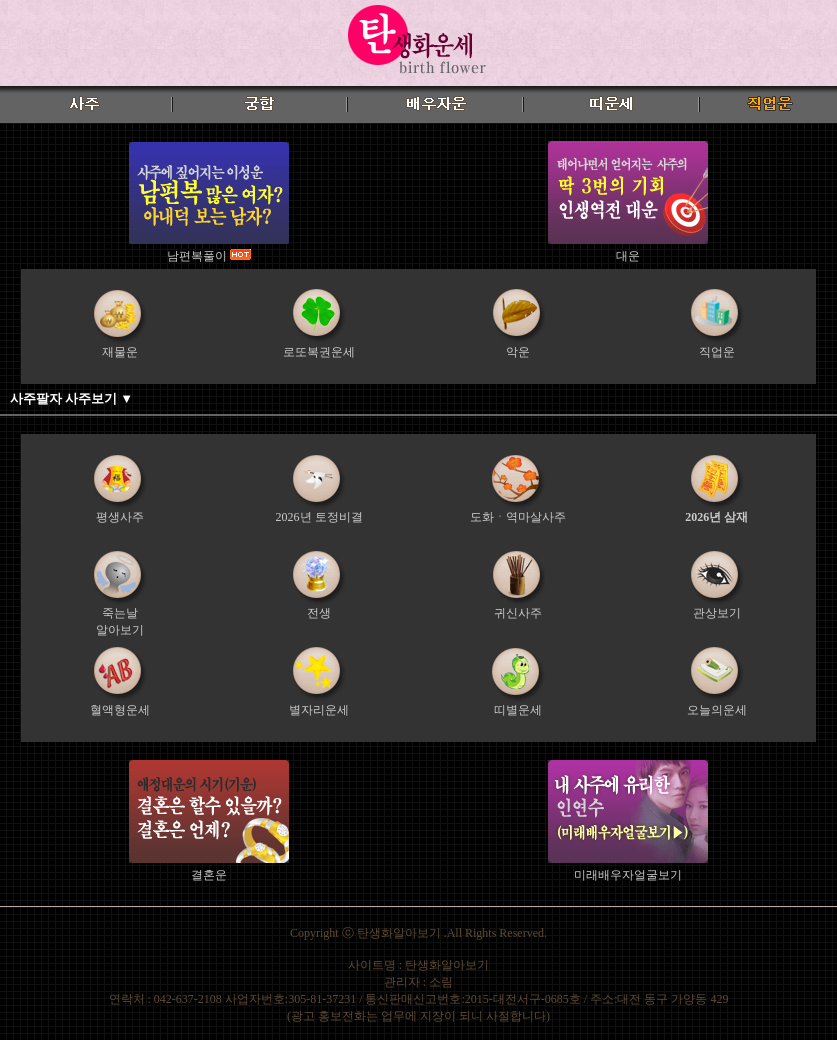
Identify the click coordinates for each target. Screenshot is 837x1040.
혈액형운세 (120, 710)
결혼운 (209, 875)
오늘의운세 (717, 710)
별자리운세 (319, 710)
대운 (628, 256)
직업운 (717, 352)
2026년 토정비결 (319, 517)
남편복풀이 (198, 256)
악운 (518, 352)
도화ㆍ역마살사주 (518, 517)
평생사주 (120, 517)
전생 (319, 613)
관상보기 (717, 613)
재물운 (120, 352)
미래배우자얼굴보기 (628, 875)
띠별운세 (518, 710)
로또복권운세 (319, 352)
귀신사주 (518, 613)
